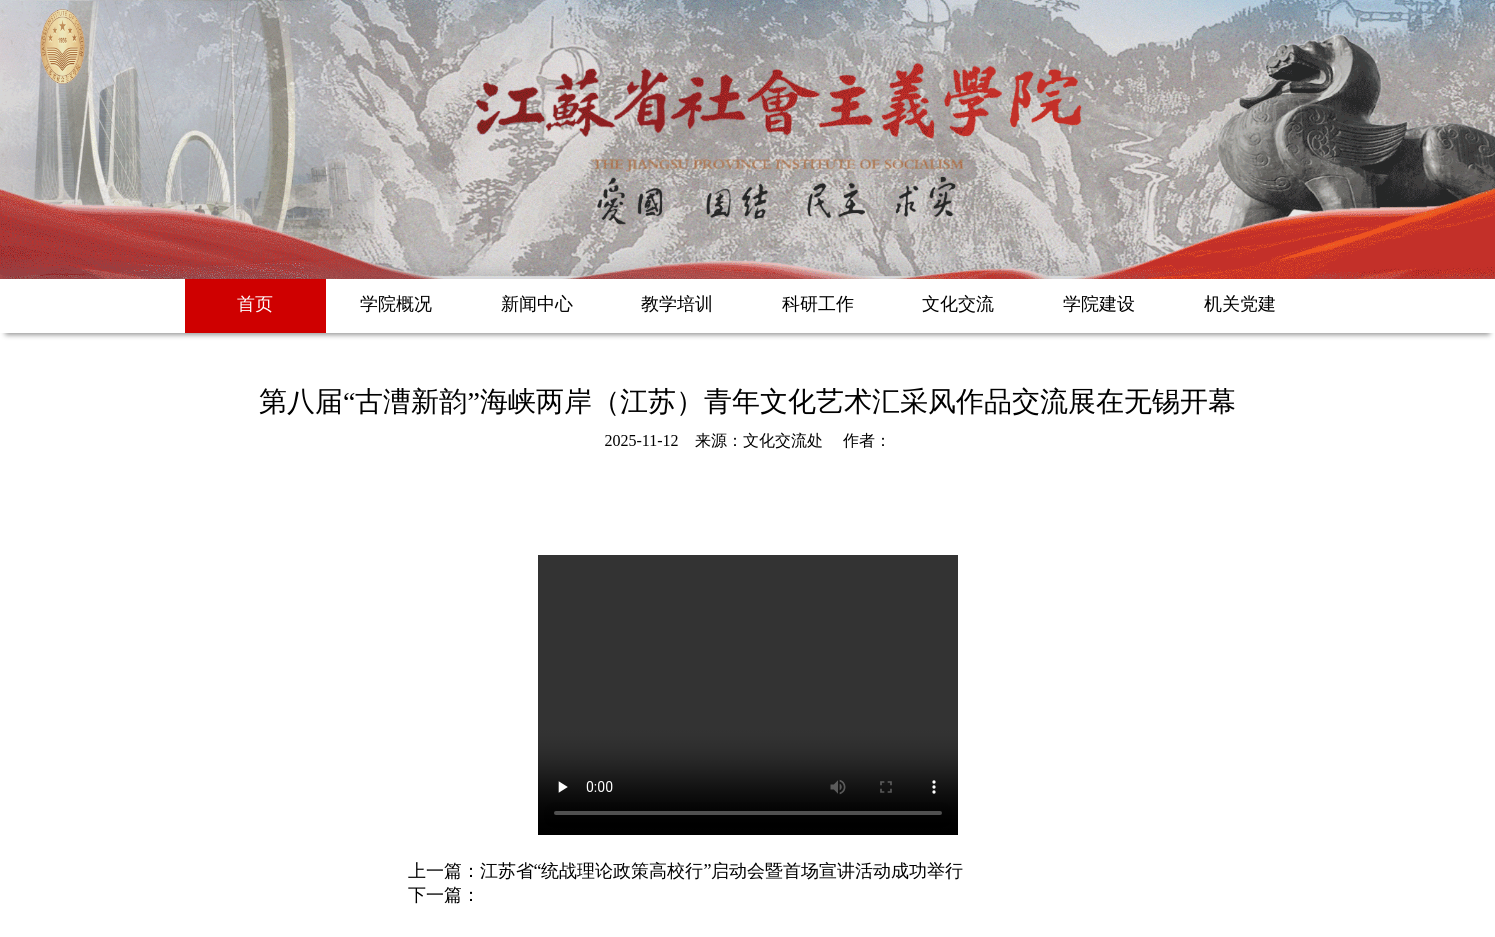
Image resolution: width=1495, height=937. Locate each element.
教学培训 (677, 304)
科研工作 (818, 304)
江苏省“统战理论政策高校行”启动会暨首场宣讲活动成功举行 (722, 871)
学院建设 (1099, 304)
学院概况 (396, 304)
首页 (255, 304)
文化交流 (958, 304)
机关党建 (1240, 304)
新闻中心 (537, 304)
